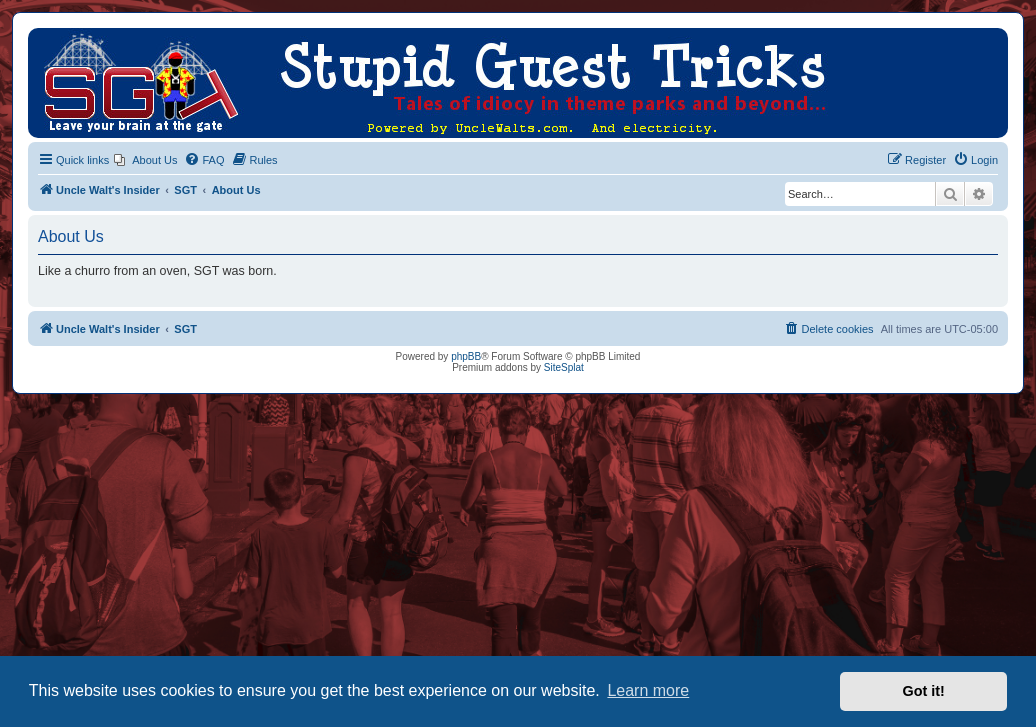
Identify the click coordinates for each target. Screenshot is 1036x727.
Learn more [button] (648, 690)
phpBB (466, 356)
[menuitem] (145, 160)
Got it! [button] (924, 691)
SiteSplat (564, 367)
